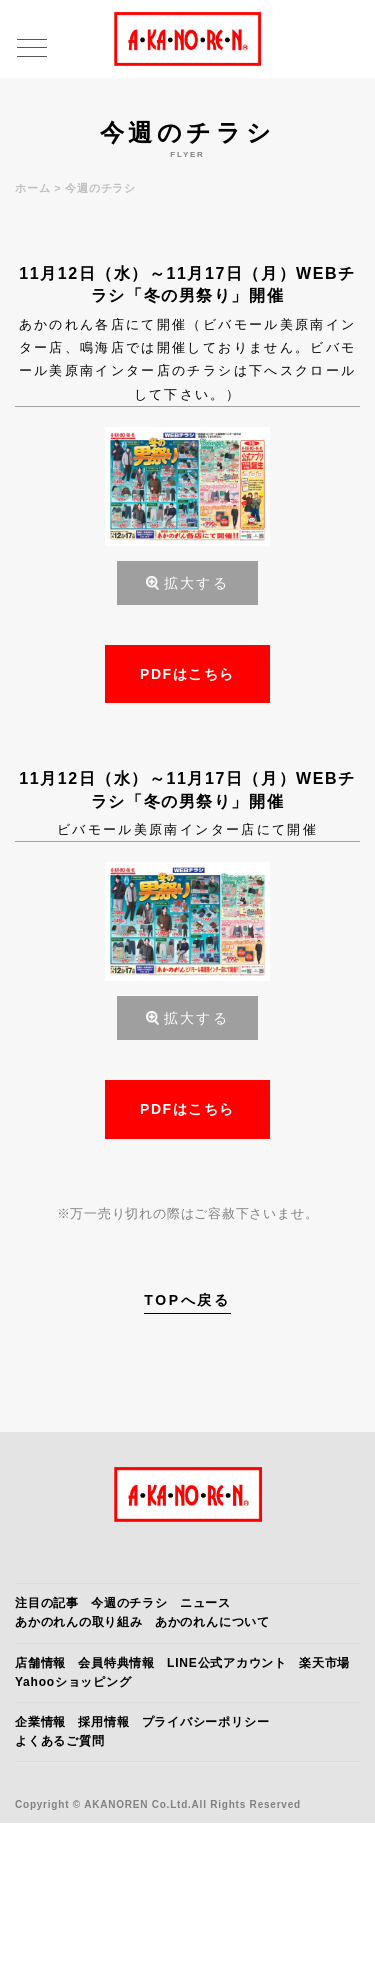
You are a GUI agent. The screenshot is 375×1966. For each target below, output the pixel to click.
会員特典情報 (116, 1663)
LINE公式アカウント (227, 1663)
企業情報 (40, 1722)
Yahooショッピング (73, 1682)
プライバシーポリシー (206, 1722)
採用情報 (103, 1722)
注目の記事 (47, 1603)
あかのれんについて (212, 1622)
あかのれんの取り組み (79, 1622)
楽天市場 (324, 1663)
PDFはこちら (187, 674)
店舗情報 (40, 1663)
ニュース (205, 1603)
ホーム (32, 188)
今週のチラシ (129, 1603)
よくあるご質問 (59, 1741)
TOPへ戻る (187, 1300)
